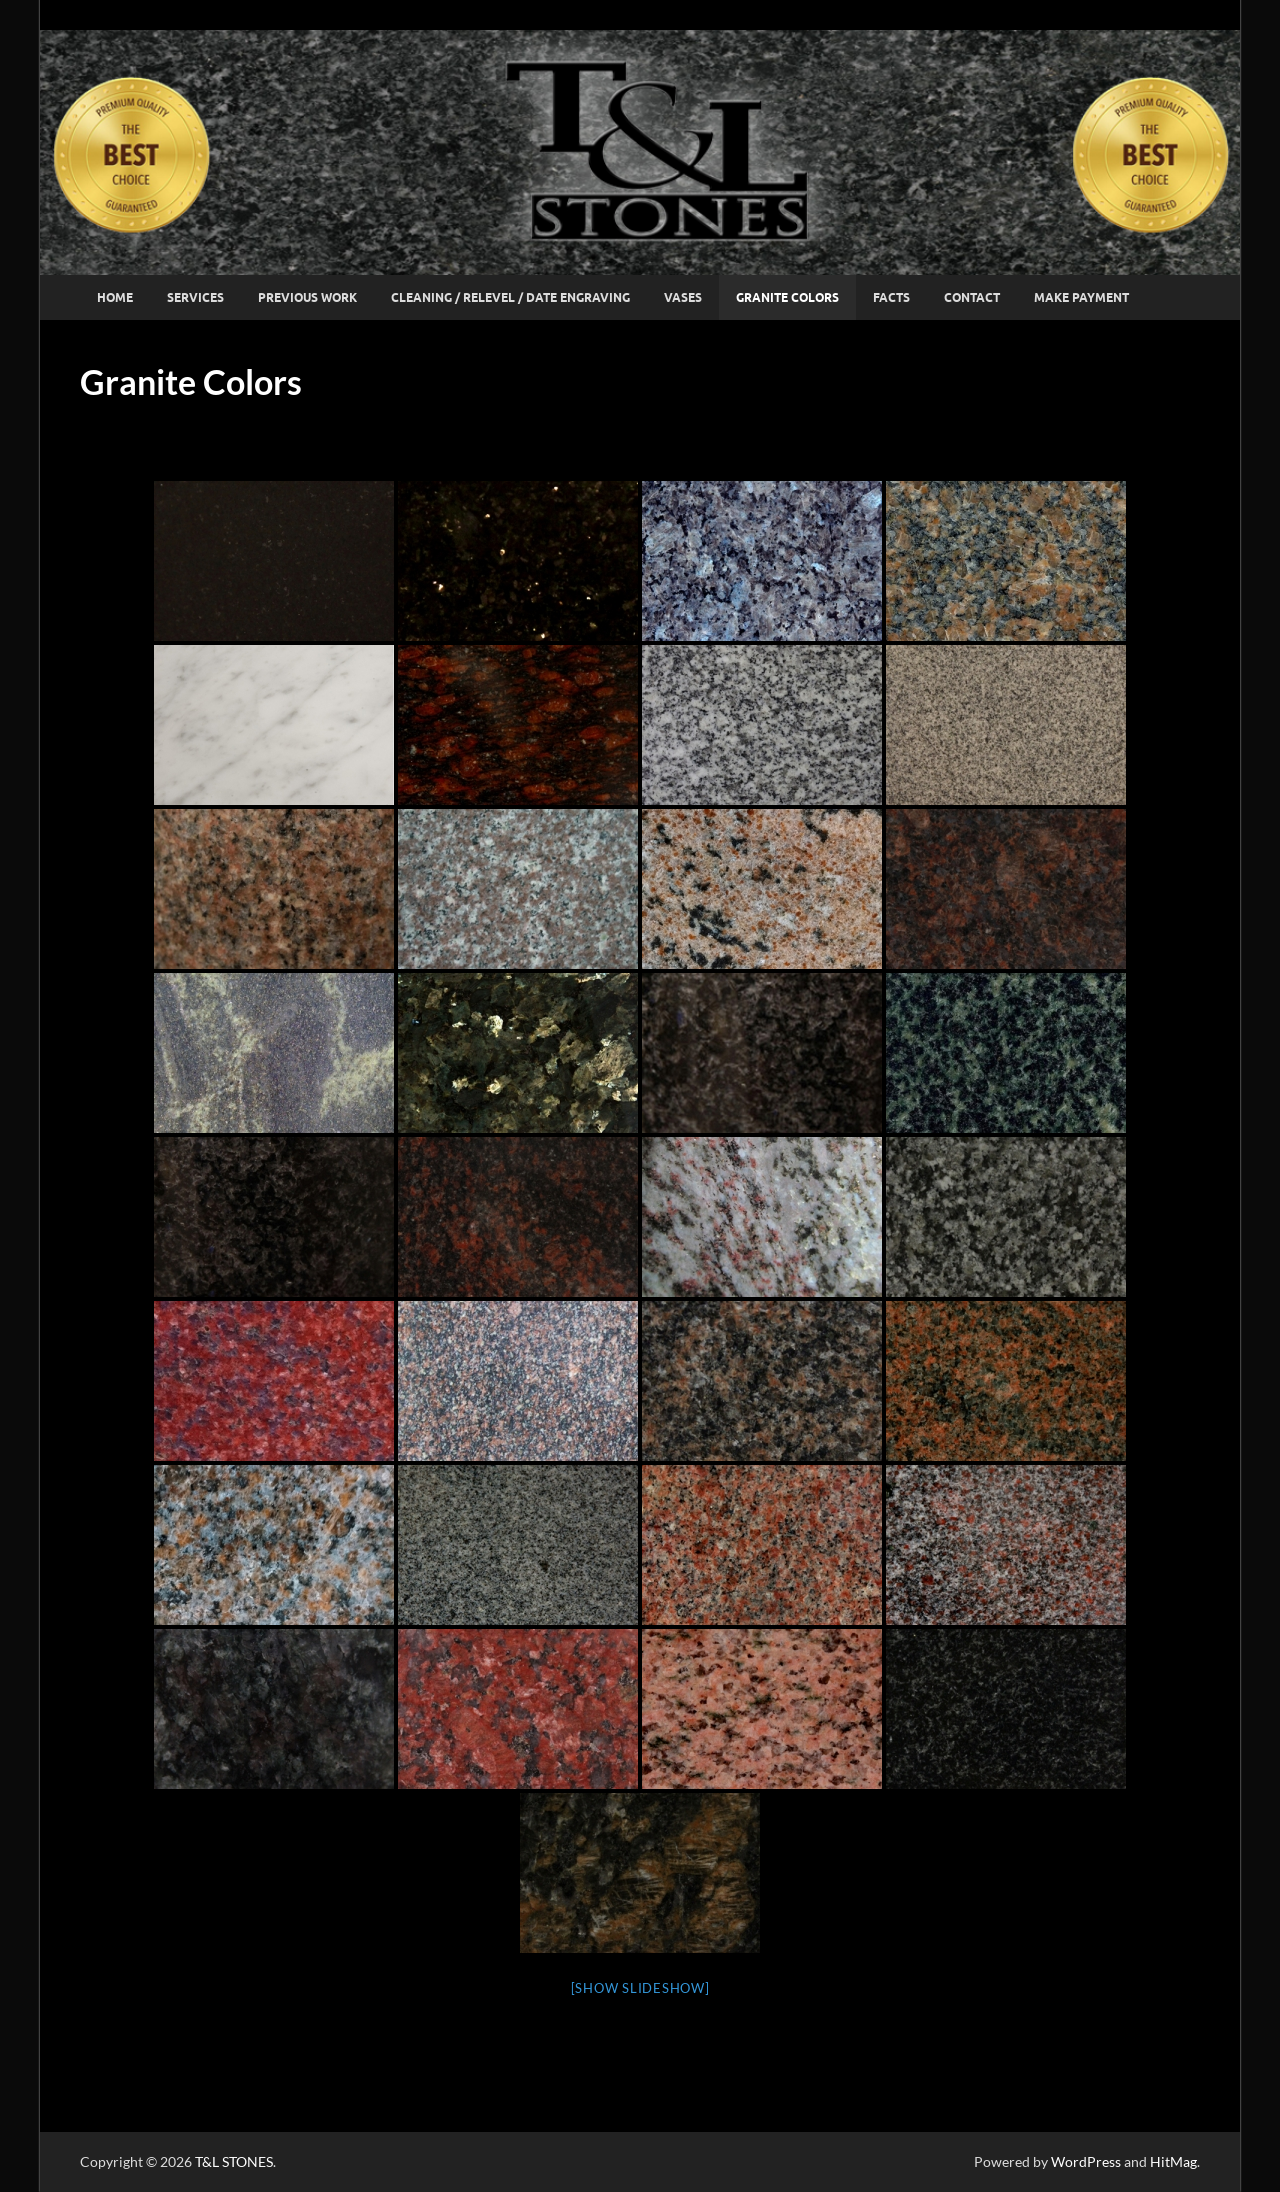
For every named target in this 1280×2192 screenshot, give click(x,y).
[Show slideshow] (640, 1988)
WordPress (1086, 2161)
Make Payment (1081, 297)
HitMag (1173, 2161)
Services (195, 297)
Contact (972, 297)
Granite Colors (787, 297)
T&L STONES (234, 2161)
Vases (683, 297)
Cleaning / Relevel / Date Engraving (510, 297)
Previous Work (307, 297)
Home (115, 297)
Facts (891, 297)
